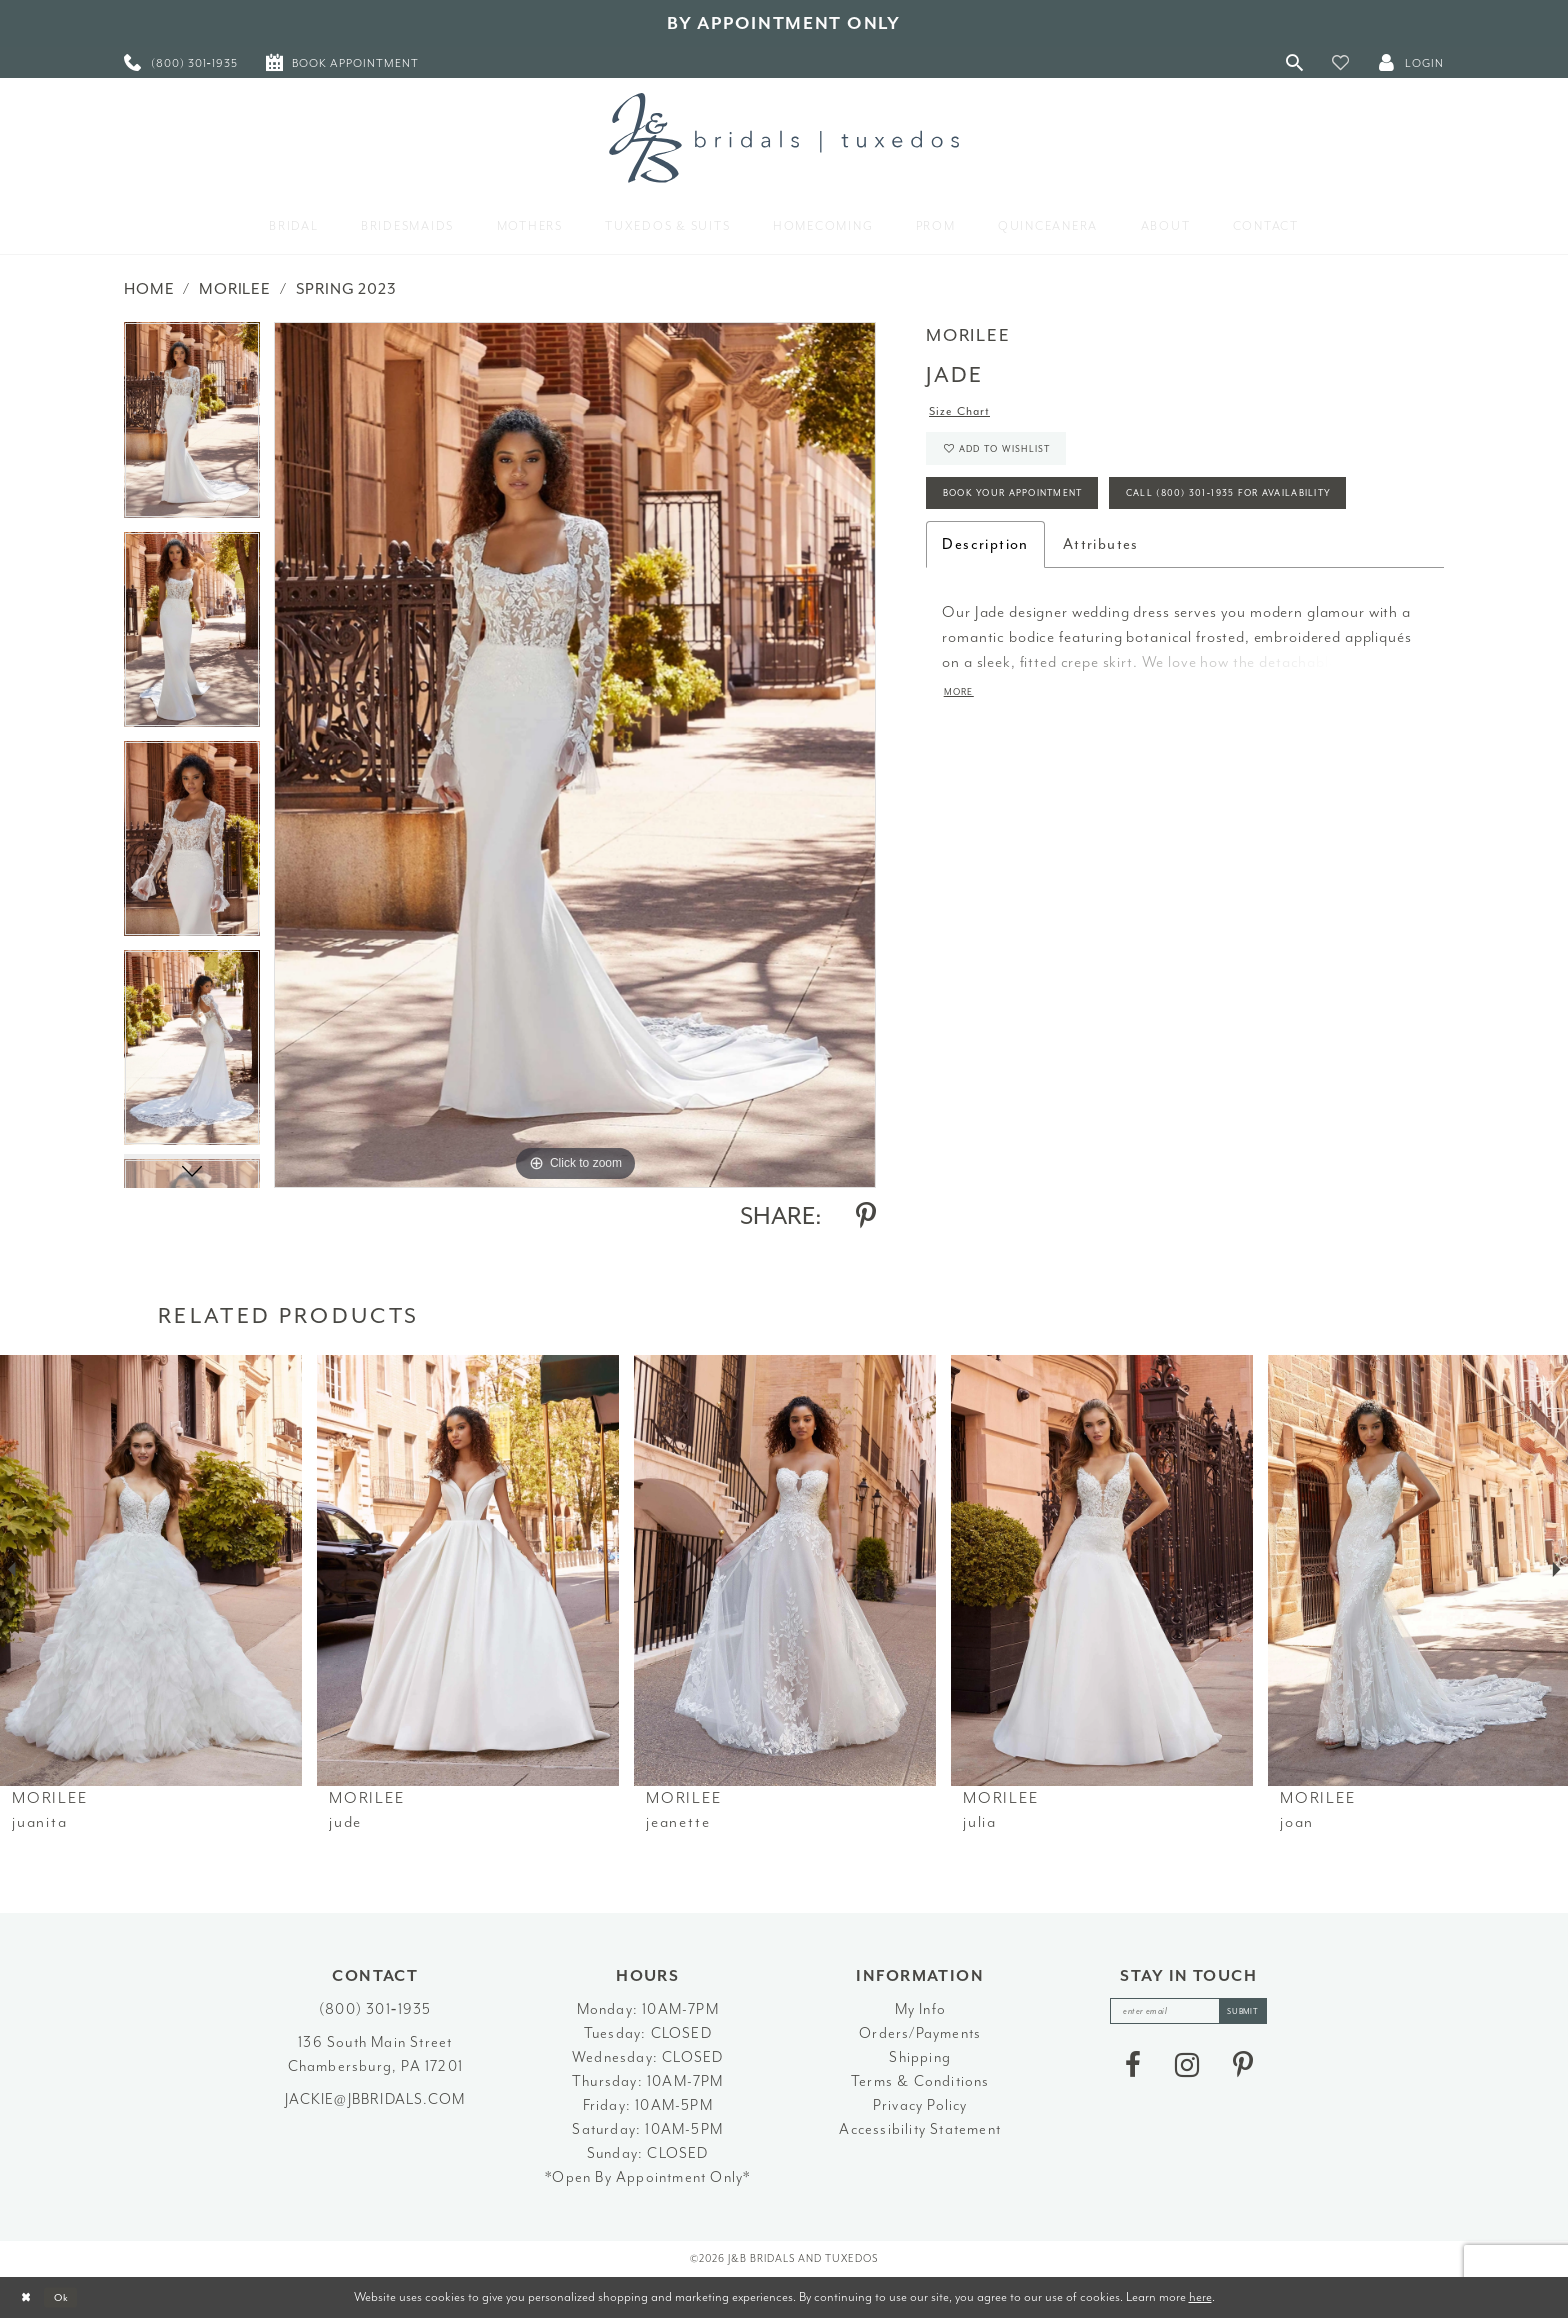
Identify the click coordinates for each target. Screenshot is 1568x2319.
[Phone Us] (181, 62)
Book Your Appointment (1036, 516)
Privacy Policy (920, 2105)
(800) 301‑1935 (375, 2009)
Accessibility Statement (920, 2129)
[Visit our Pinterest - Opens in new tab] (1243, 2072)
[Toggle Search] (1295, 62)
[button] (1341, 62)
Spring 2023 (346, 289)
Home (149, 289)
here (1200, 2296)
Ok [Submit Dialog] (74, 2297)
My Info (920, 2009)
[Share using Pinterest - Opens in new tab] (866, 1216)
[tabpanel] (192, 426)
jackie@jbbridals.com (375, 2099)
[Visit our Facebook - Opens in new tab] (1133, 2072)
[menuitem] (181, 62)
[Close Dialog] (30, 2297)
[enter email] (1189, 2014)
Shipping (920, 2057)
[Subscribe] (1258, 2014)
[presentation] (151, 1570)
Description (985, 625)
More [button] (963, 776)
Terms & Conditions (920, 2081)
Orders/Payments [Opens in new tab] (920, 2033)
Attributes (1101, 625)
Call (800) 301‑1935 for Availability (1078, 571)
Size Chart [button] (968, 414)
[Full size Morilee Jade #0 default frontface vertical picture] (575, 754)
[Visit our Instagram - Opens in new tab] (1187, 2072)
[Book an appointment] (342, 62)
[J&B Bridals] (784, 138)
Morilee (235, 289)
